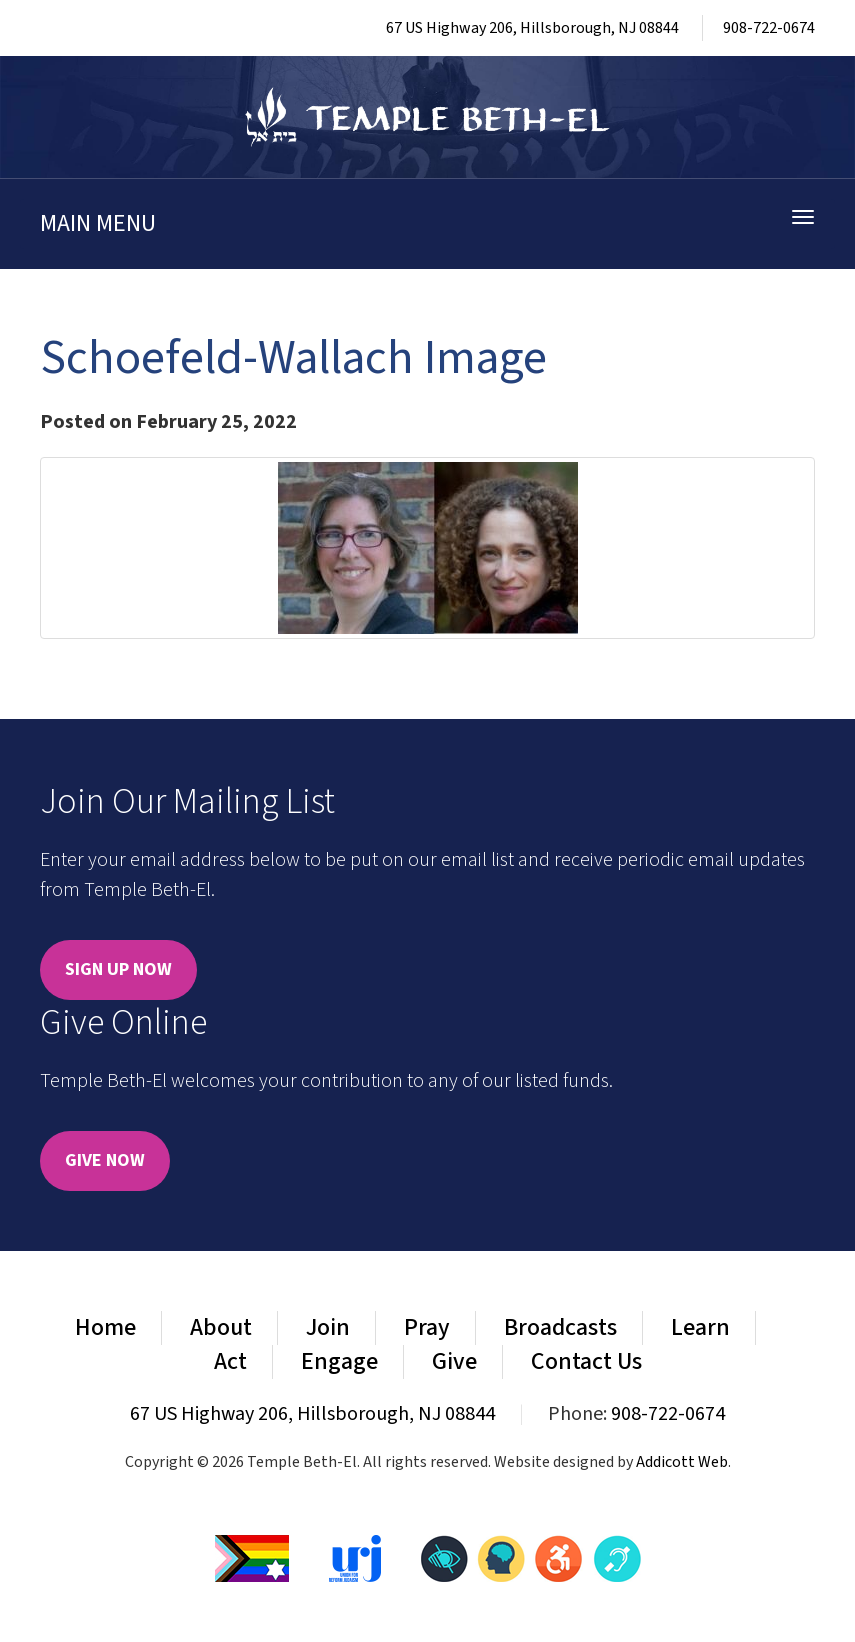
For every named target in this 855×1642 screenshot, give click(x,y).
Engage (339, 1361)
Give (454, 1361)
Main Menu (98, 223)
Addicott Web (682, 1462)
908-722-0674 (769, 28)
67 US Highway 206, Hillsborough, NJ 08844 (532, 28)
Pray (427, 1327)
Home (105, 1327)
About (221, 1327)
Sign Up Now (118, 969)
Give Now (105, 1160)
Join (328, 1327)
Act (230, 1361)
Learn (700, 1327)
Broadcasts (560, 1327)
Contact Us (586, 1361)
